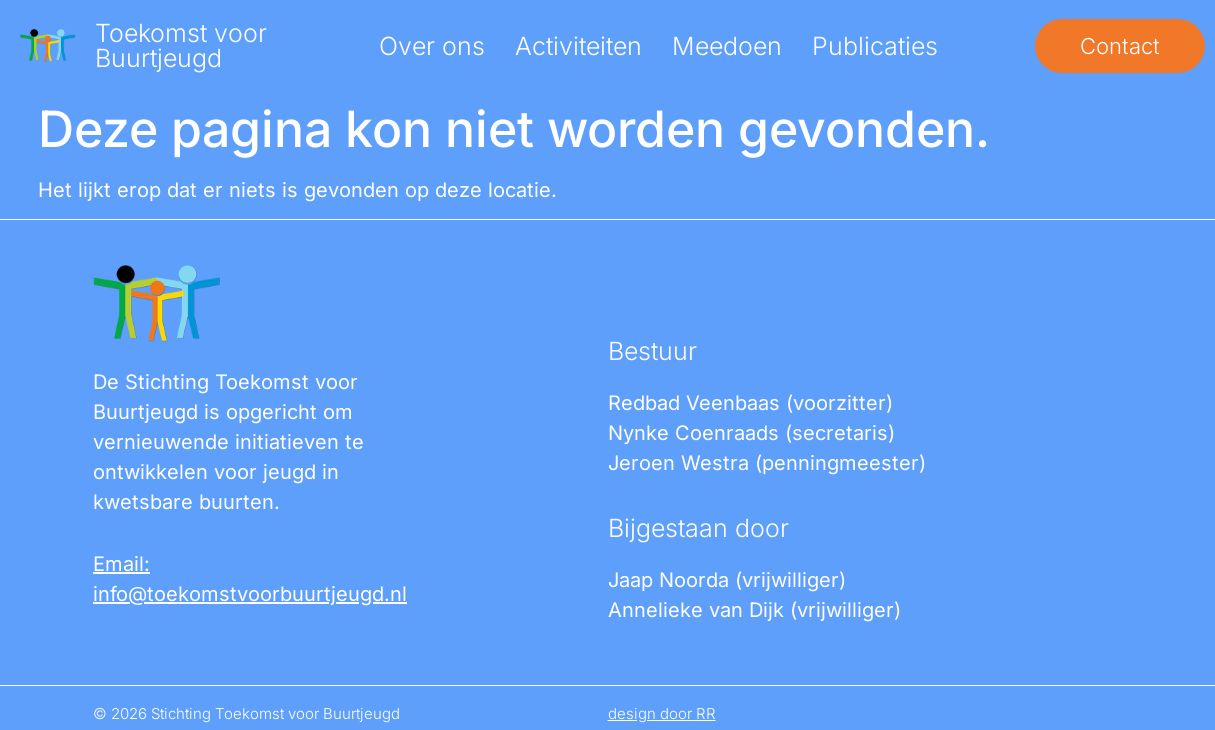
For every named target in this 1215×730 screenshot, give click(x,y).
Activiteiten (578, 46)
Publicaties (875, 46)
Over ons (432, 46)
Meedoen (727, 46)
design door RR (662, 713)
